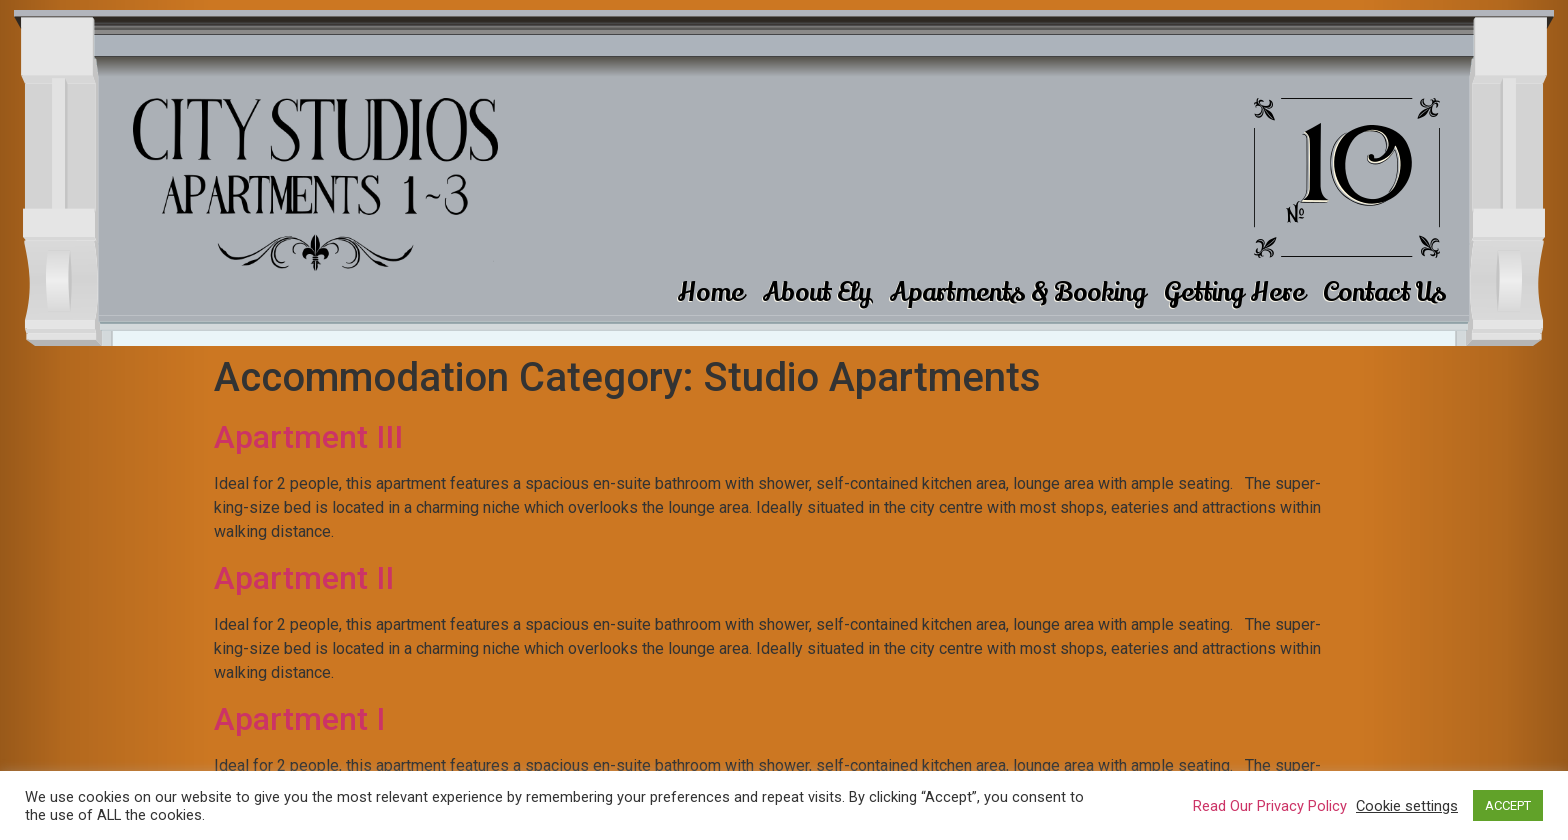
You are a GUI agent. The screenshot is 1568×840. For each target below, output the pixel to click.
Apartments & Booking (1017, 292)
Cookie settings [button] (1407, 806)
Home (710, 292)
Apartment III (308, 437)
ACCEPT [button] (1508, 805)
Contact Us (1384, 292)
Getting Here (1234, 292)
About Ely (816, 292)
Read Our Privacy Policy (1270, 806)
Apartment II (304, 578)
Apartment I (299, 719)
